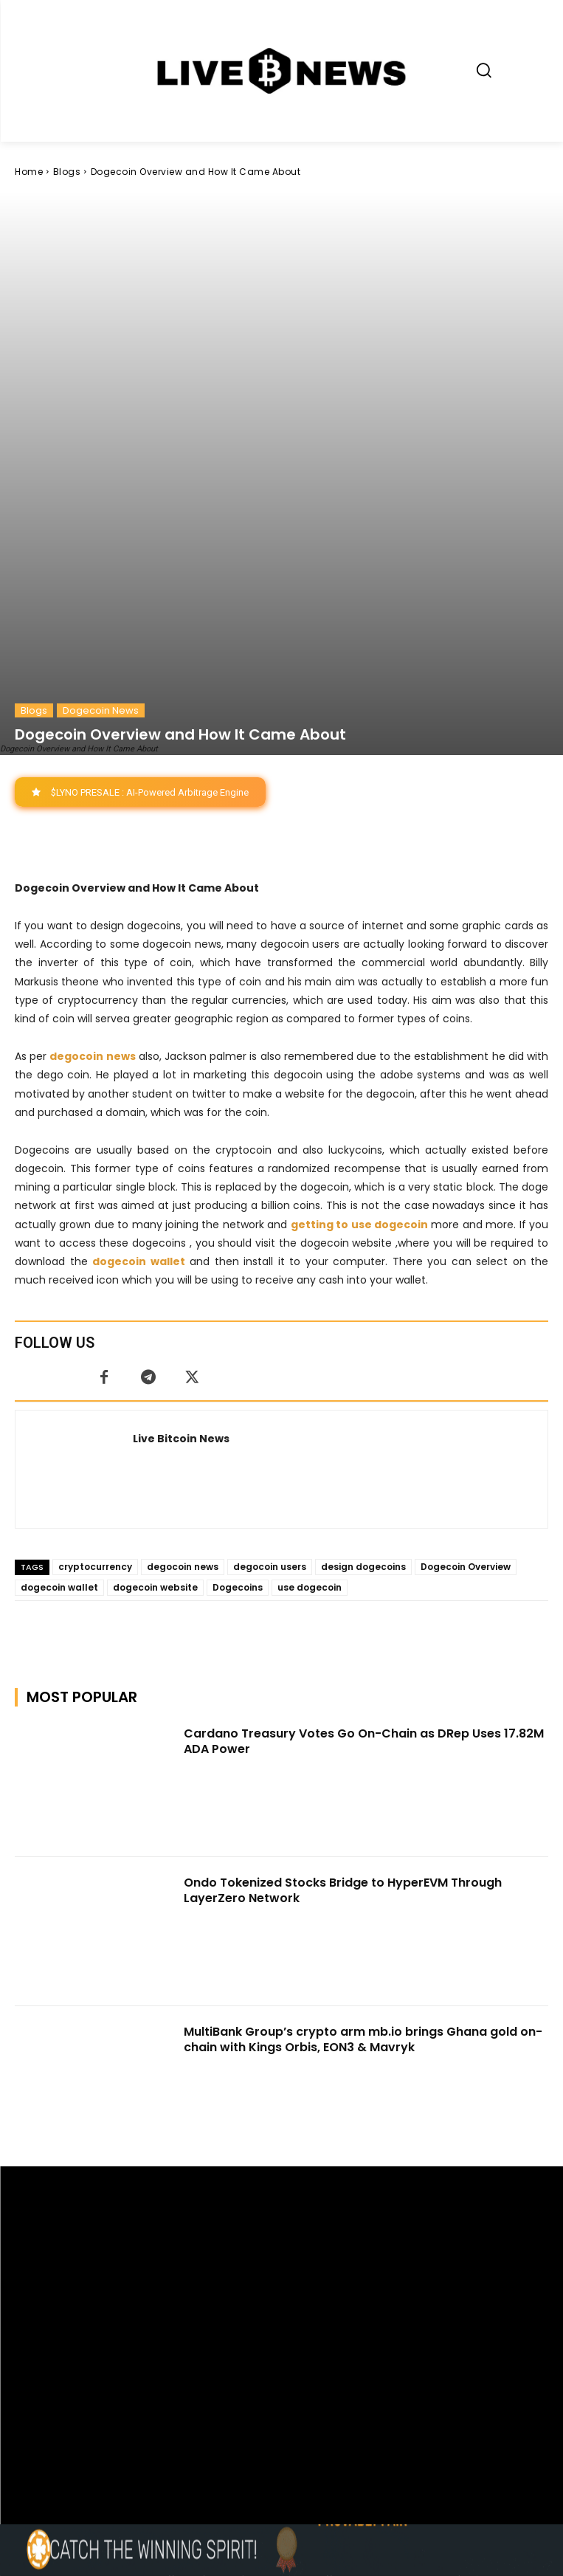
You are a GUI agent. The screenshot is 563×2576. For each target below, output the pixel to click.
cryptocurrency (95, 1298)
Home (29, 171)
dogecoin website (155, 1319)
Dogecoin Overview (466, 1298)
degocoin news (182, 1298)
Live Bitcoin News (181, 1170)
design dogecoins (363, 1298)
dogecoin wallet (59, 1319)
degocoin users (269, 1298)
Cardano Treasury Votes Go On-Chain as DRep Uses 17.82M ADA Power (364, 1473)
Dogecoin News (101, 442)
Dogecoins (238, 1319)
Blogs (67, 171)
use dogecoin (309, 1319)
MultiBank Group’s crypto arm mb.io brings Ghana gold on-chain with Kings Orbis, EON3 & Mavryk (363, 1771)
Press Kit (325, 2410)
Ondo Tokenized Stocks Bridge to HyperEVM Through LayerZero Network (343, 1622)
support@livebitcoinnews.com (310, 2395)
